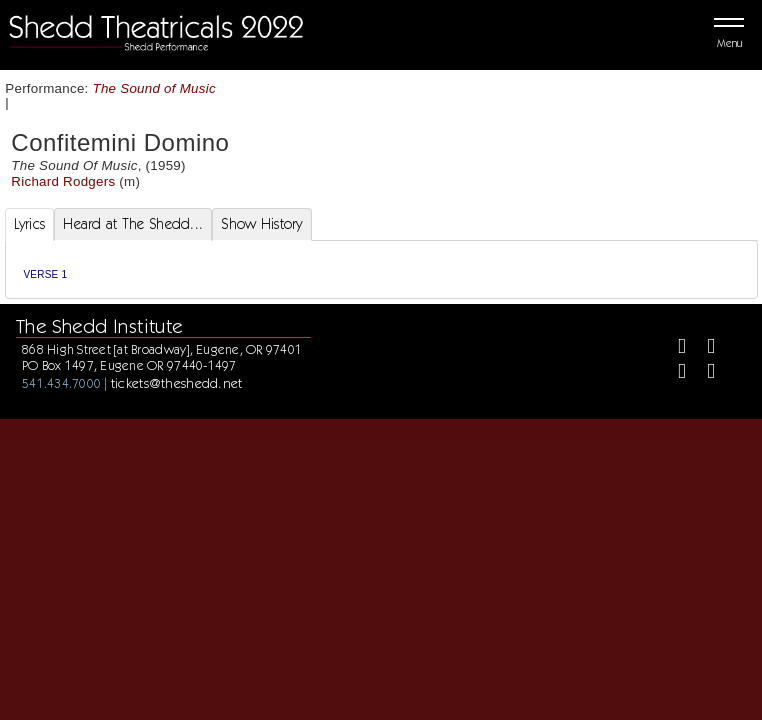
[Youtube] (702, 373)
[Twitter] (702, 348)
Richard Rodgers (63, 181)
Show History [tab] (261, 224)
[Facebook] (673, 348)
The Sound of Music (154, 88)
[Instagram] (673, 373)
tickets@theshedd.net (177, 383)
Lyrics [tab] (30, 224)
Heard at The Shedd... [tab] (133, 224)
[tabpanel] (381, 269)
